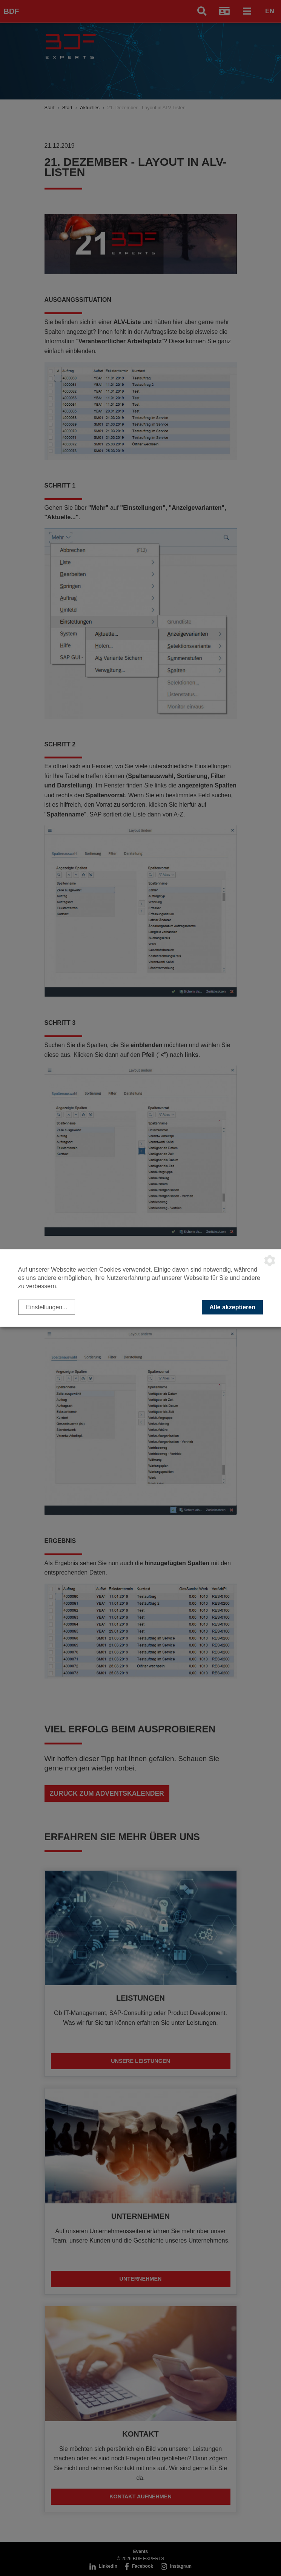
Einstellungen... (46, 1307)
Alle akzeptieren (232, 1307)
